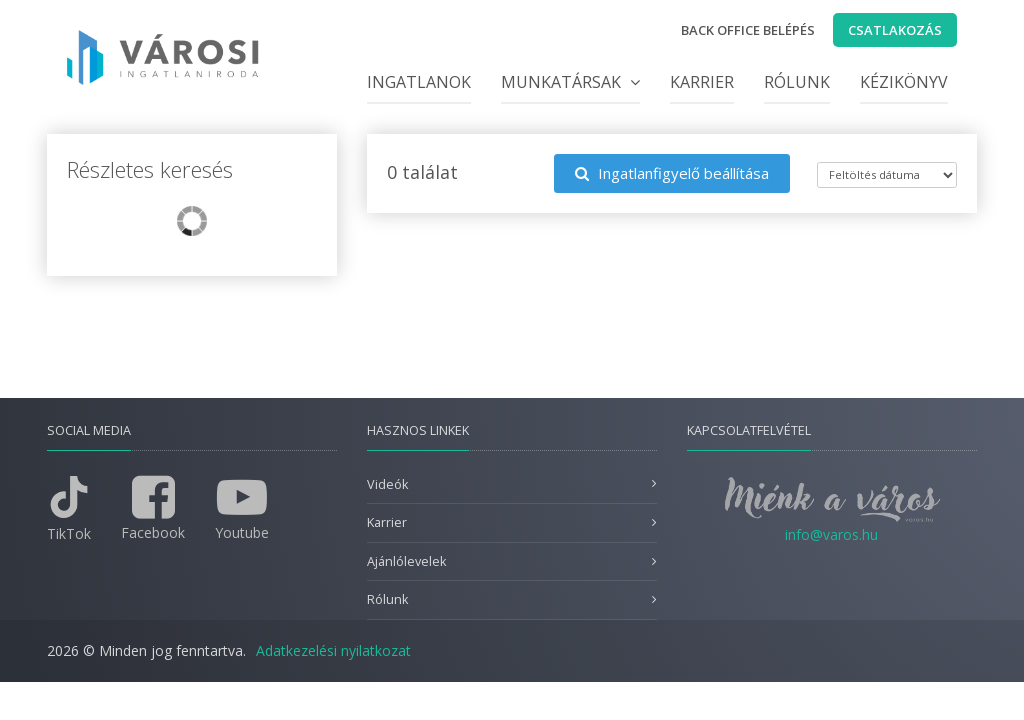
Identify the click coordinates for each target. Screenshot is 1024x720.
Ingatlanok (419, 82)
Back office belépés (748, 30)
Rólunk (797, 82)
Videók (387, 484)
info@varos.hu (831, 534)
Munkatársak (570, 82)
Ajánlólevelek (406, 561)
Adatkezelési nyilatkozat (333, 650)
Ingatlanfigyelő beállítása (672, 173)
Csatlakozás (895, 30)
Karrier (702, 82)
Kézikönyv (904, 82)
